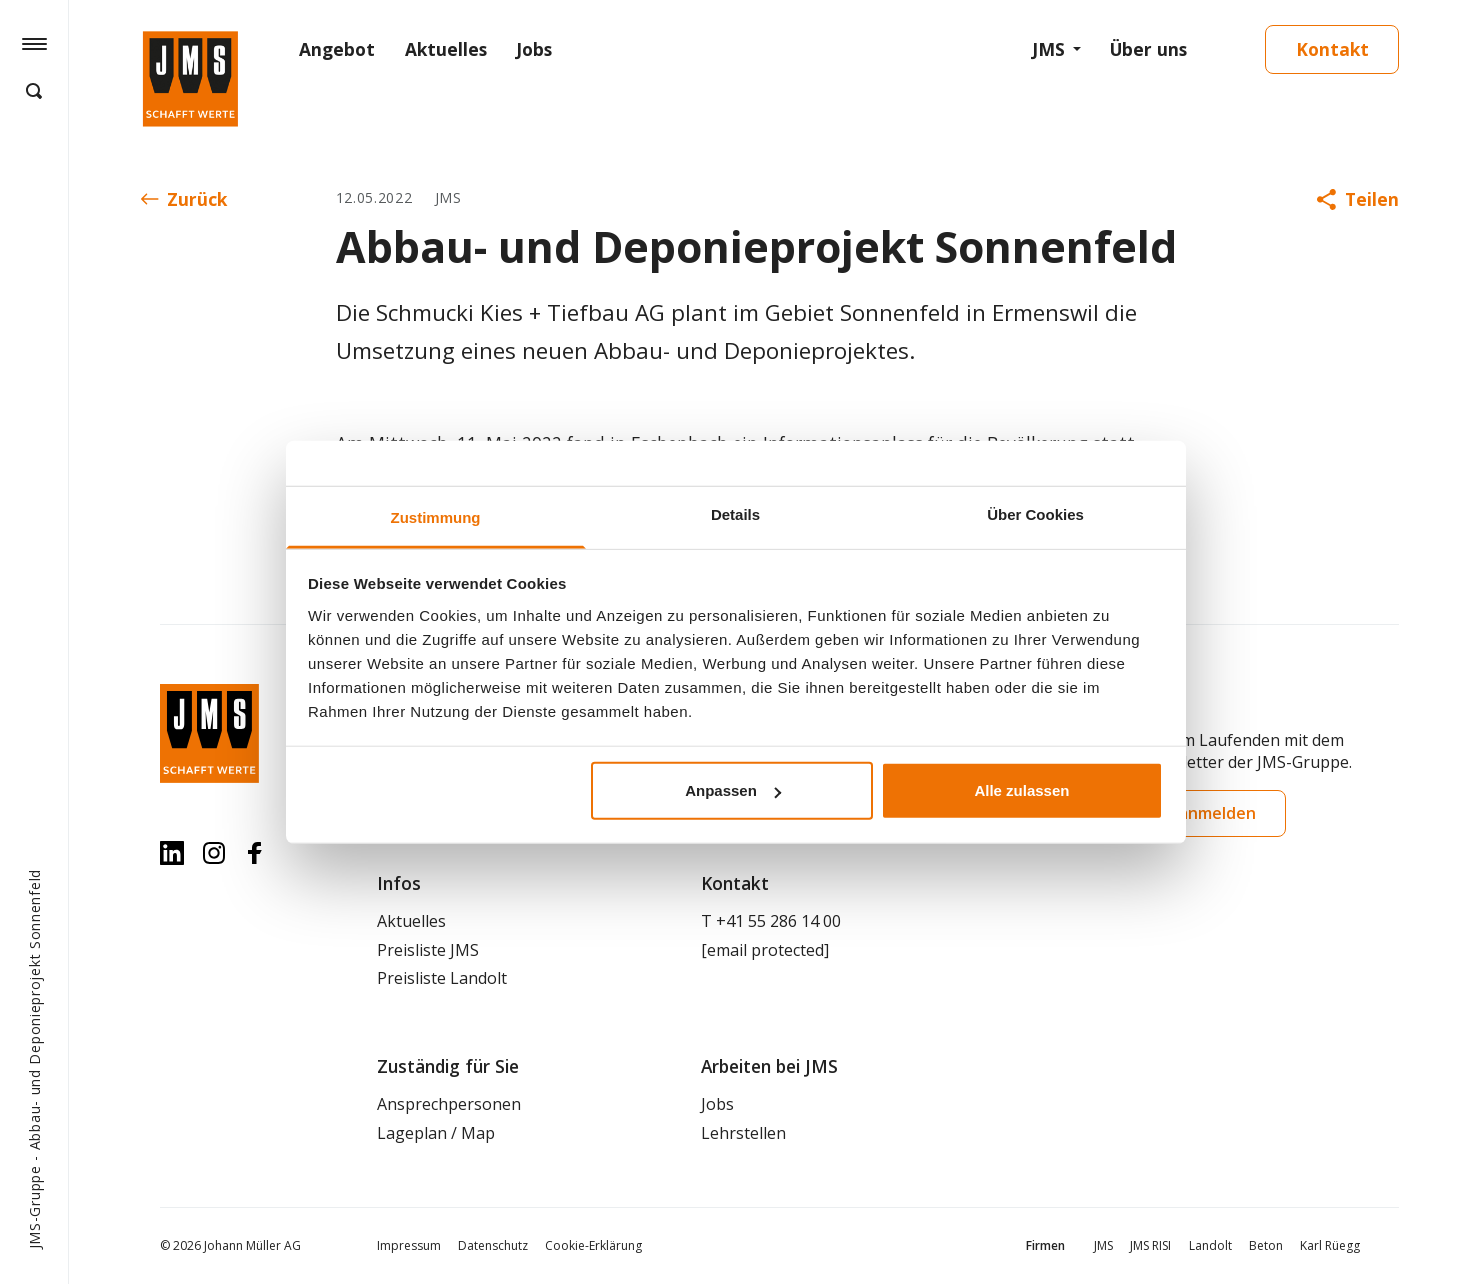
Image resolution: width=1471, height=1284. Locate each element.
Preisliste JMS (428, 950)
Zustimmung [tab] (436, 517)
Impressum (409, 1245)
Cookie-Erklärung (593, 1245)
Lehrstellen (743, 1133)
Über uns (1148, 49)
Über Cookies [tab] (1035, 514)
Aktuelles (446, 49)
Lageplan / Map (436, 1133)
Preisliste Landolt (442, 978)
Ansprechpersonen (449, 1104)
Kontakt (1332, 49)
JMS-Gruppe (34, 1207)
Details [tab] (735, 514)
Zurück (184, 199)
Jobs (534, 49)
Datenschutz (493, 1245)
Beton (1266, 1245)
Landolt (1210, 1245)
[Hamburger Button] (34, 43)
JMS (1048, 49)
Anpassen (733, 790)
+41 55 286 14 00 (778, 921)
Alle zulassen (1021, 790)
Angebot (337, 49)
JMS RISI (1150, 1245)
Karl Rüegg (1330, 1245)
